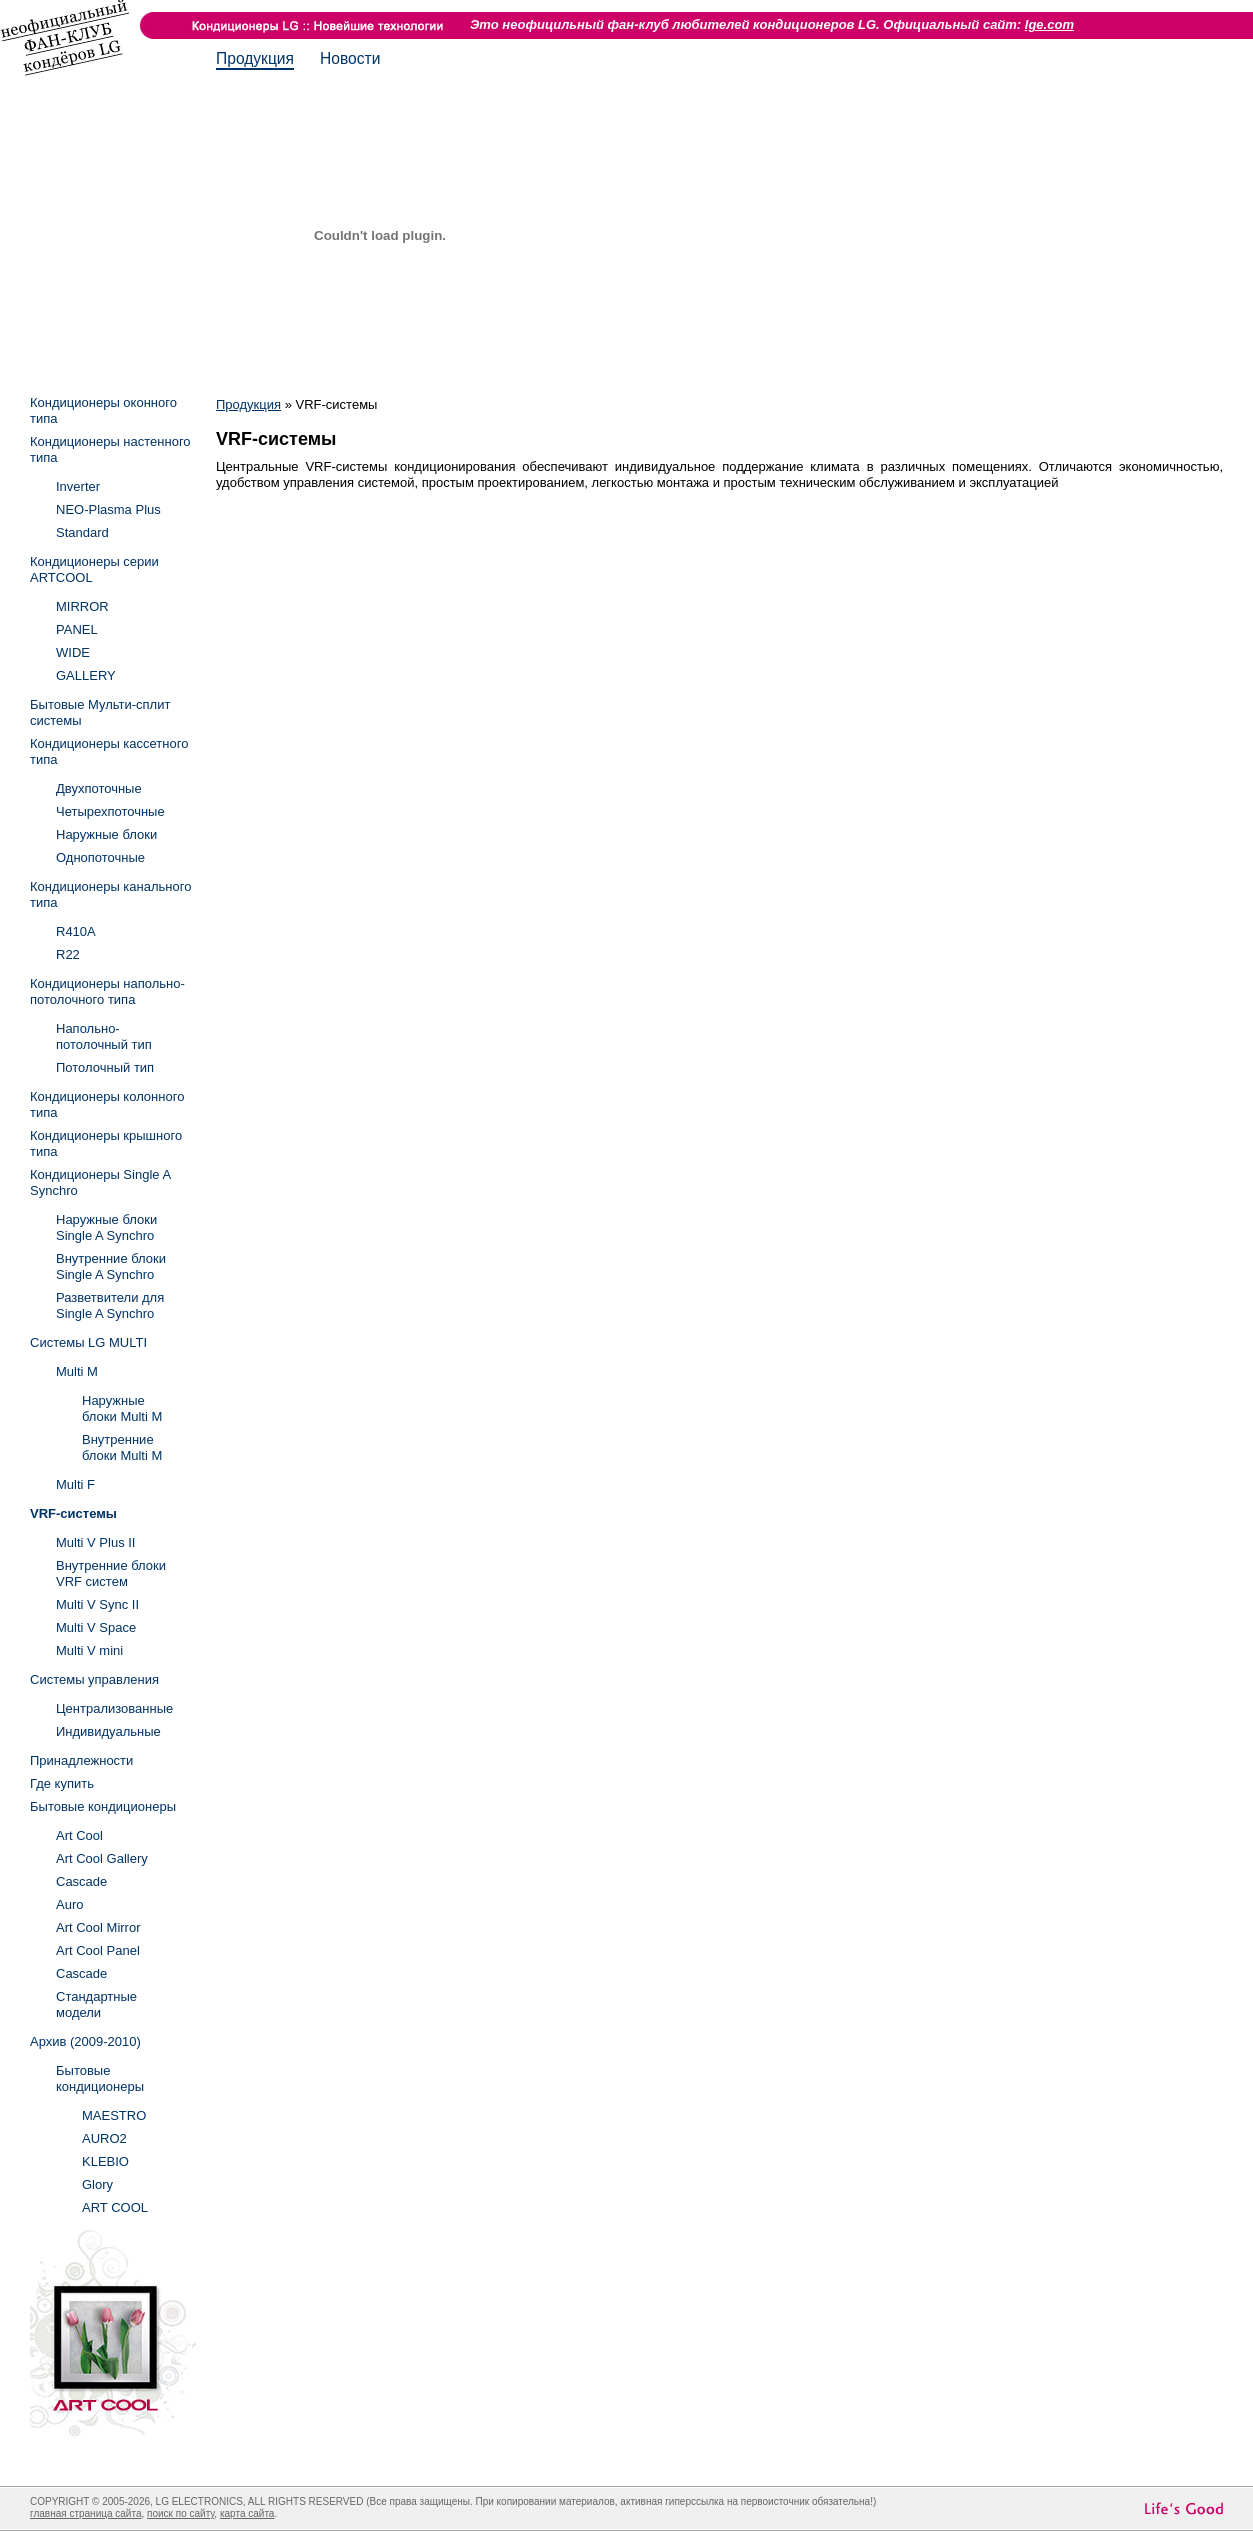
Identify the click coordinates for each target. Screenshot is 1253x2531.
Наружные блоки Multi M (122, 1408)
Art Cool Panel (98, 1950)
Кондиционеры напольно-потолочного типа (107, 991)
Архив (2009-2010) (85, 2041)
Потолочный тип (105, 1067)
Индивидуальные (108, 1731)
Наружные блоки (106, 834)
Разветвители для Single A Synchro (110, 1305)
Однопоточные (100, 857)
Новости (350, 58)
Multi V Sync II (97, 1604)
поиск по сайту (180, 2513)
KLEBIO (105, 2161)
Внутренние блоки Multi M (122, 1447)
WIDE (73, 652)
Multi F (75, 1484)
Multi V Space (96, 1627)
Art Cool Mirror (98, 1927)
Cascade (81, 1881)
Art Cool (79, 1835)
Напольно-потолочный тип (104, 1036)
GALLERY (86, 675)
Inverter (78, 486)
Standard (82, 532)
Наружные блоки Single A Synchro (106, 1227)
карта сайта (247, 2513)
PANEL (77, 629)
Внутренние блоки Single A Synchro (111, 1266)
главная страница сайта (85, 2513)
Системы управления (94, 1679)
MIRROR (82, 606)
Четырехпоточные (110, 811)
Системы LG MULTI (88, 1342)
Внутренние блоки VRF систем (111, 1573)
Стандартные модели (96, 2004)
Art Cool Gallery (102, 1858)
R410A (76, 931)
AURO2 (104, 2138)
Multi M (77, 1371)
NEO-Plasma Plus (108, 509)
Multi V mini (89, 1650)
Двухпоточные (99, 788)
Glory (97, 2184)
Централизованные (114, 1708)
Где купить (62, 1783)
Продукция (255, 58)
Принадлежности (81, 1760)
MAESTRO (114, 2115)
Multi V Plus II (95, 1542)
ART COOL (115, 2207)
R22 (68, 954)
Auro (69, 1904)
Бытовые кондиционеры (103, 1806)
